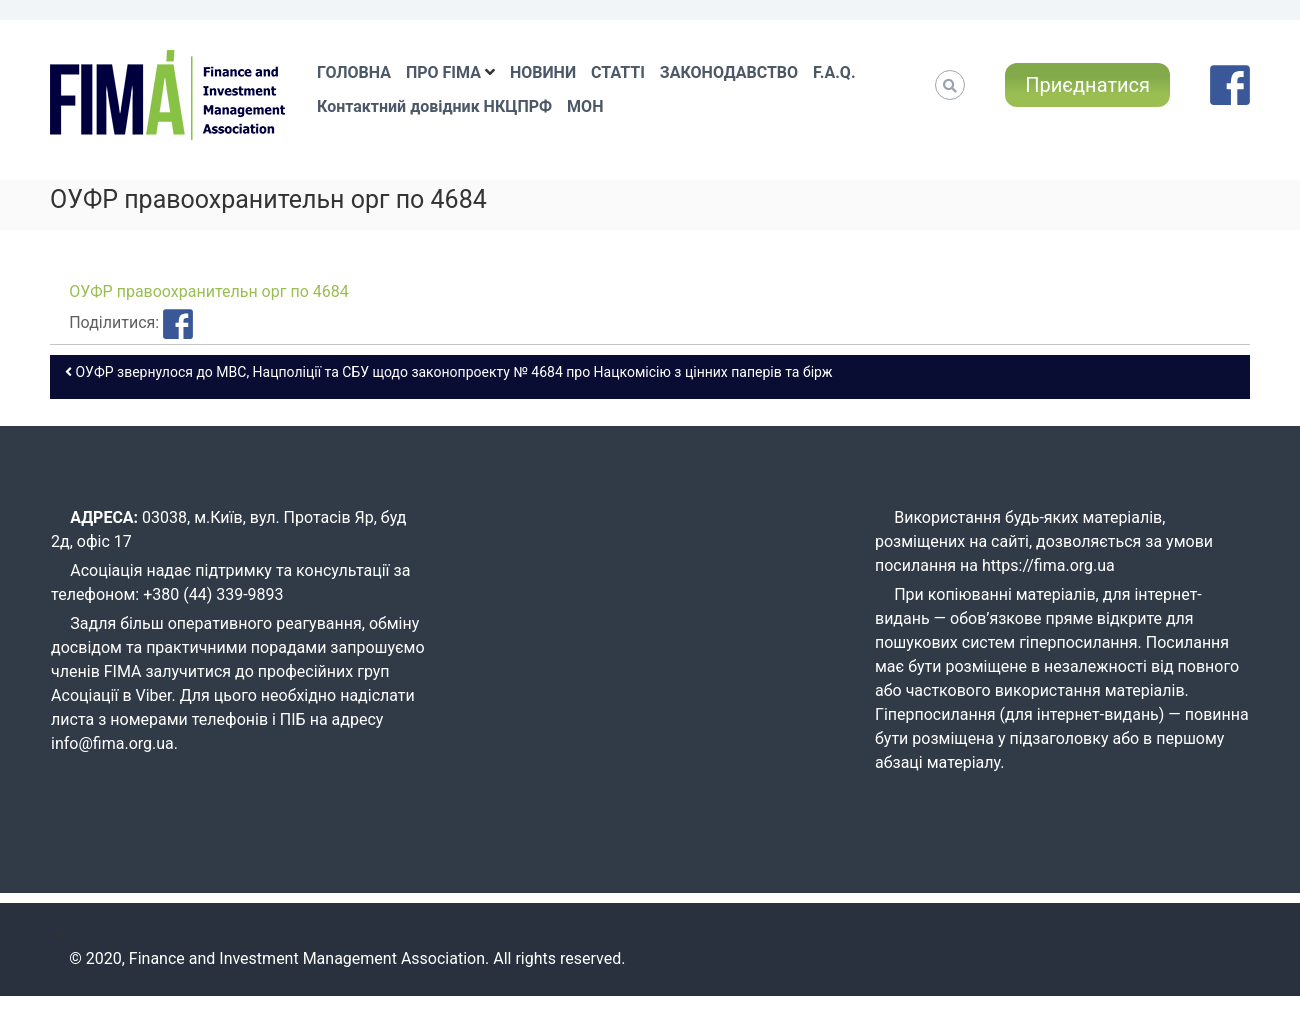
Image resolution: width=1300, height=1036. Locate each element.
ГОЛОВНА (354, 72)
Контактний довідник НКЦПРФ (434, 106)
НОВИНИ (543, 72)
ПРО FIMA (443, 72)
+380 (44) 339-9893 (213, 594)
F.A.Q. (834, 72)
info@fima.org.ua (112, 743)
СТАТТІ (618, 72)
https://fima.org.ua (1048, 565)
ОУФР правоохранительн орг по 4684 (209, 291)
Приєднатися (1087, 85)
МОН (585, 106)
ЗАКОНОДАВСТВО (729, 72)
